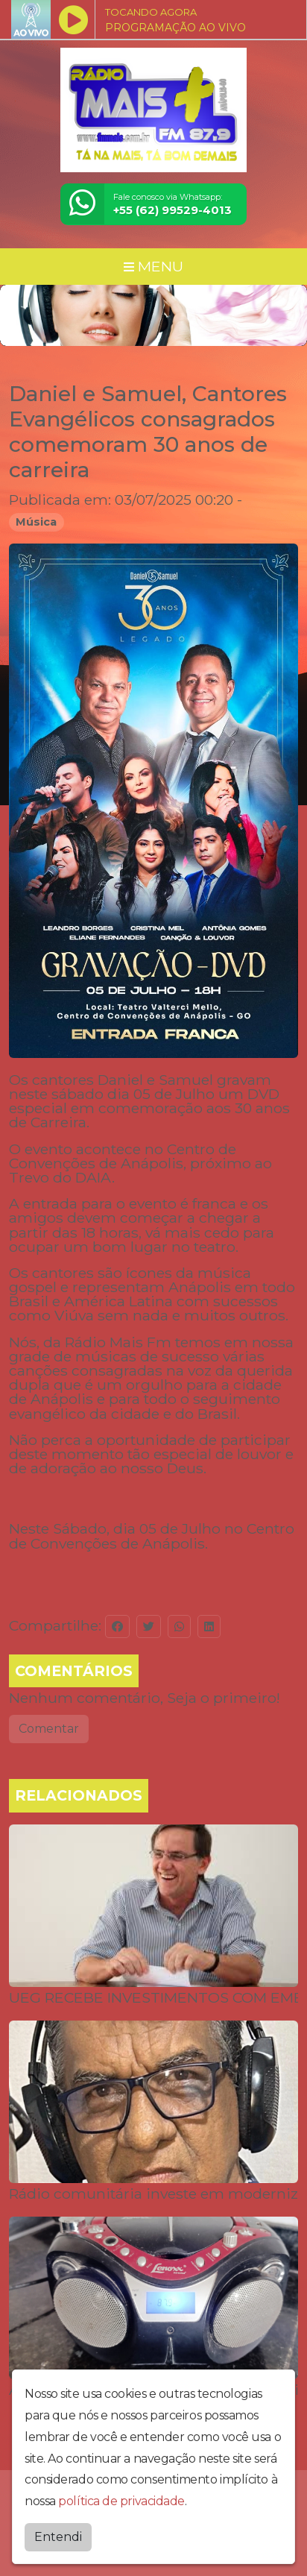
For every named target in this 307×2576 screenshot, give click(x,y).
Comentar (49, 1729)
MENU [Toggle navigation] (153, 266)
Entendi (58, 2533)
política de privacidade (121, 2497)
